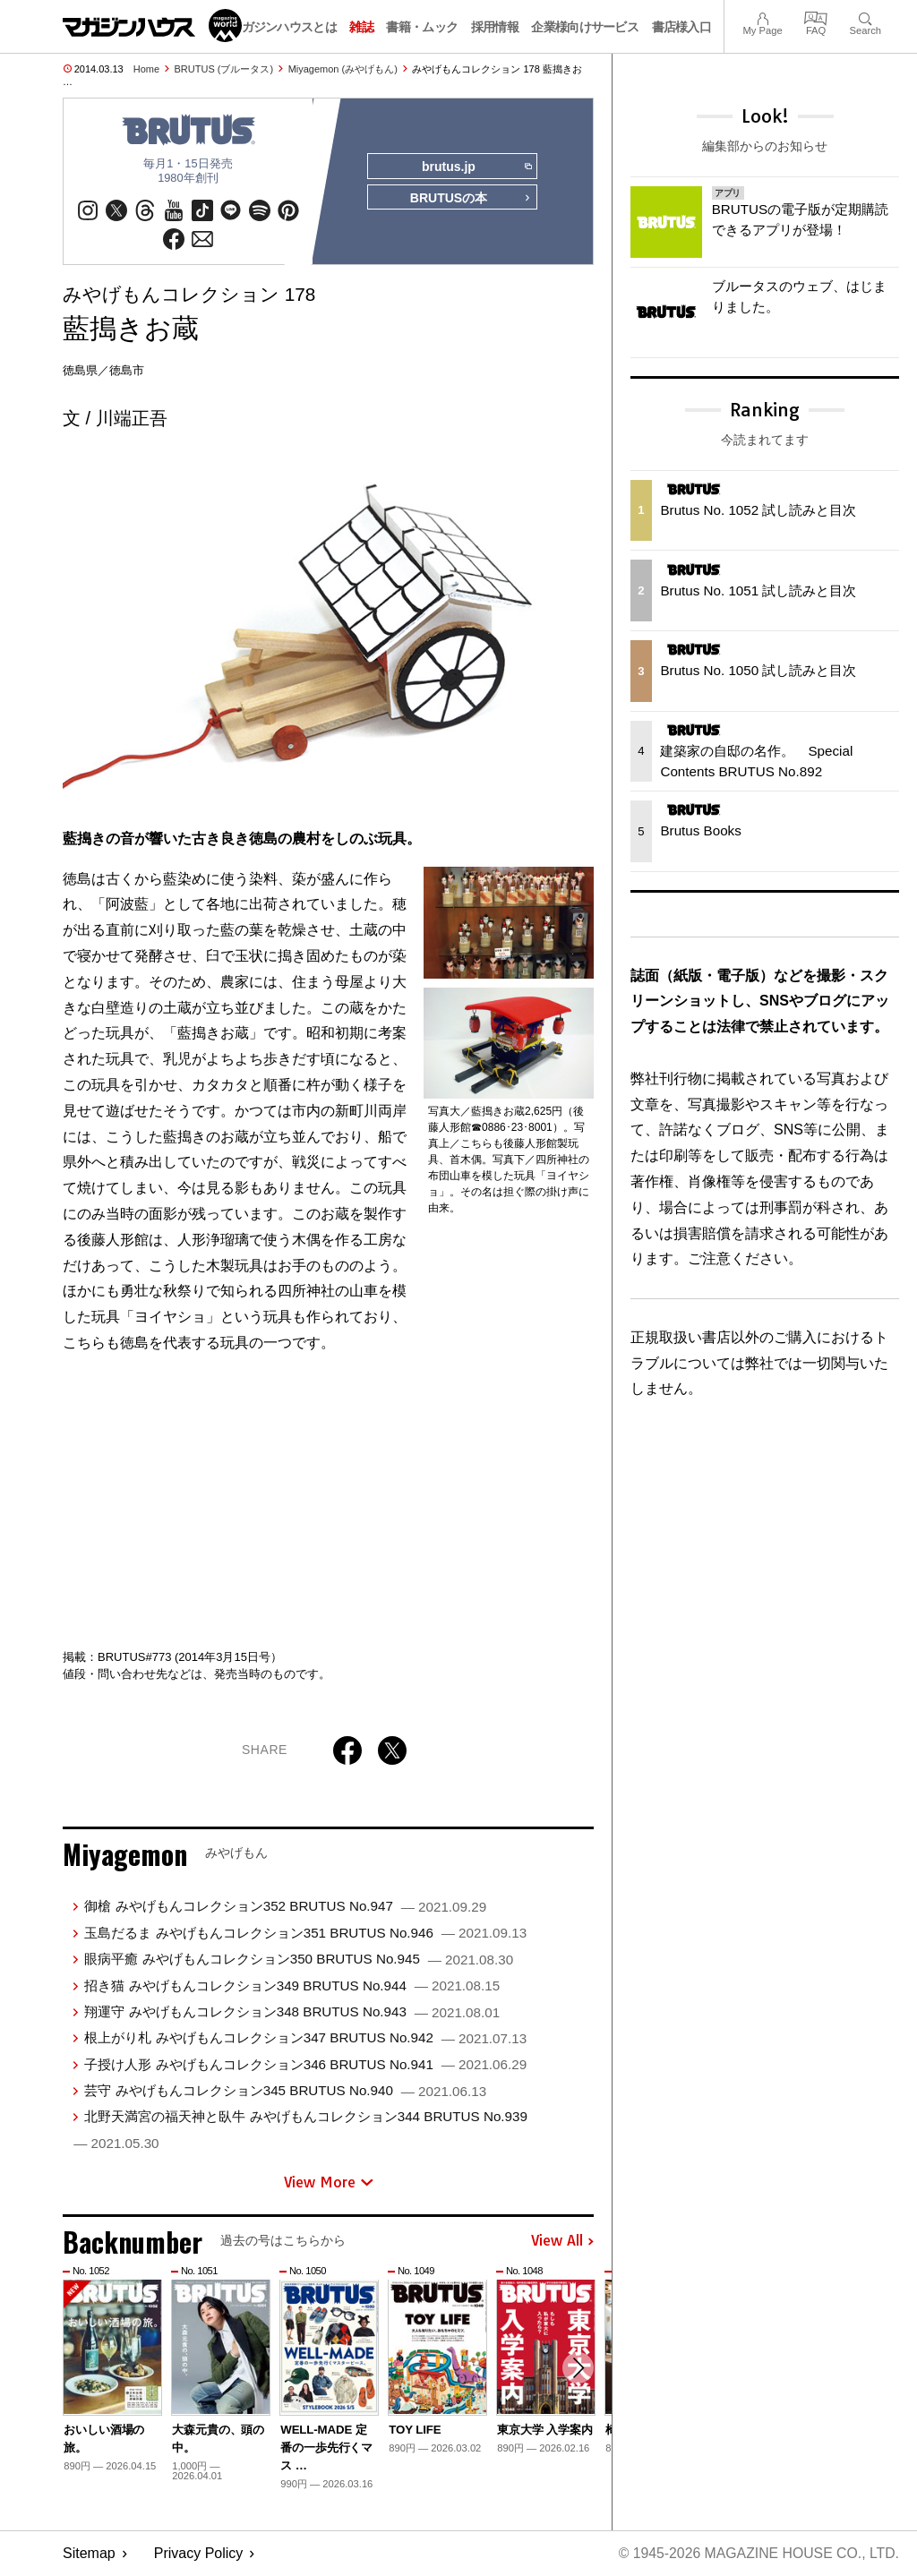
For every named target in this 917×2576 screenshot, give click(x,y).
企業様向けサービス (584, 27)
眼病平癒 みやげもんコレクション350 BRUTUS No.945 (298, 1959)
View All (562, 2242)
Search (865, 16)
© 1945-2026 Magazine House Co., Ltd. (757, 2554)
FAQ (815, 16)
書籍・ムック (422, 27)
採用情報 (494, 27)
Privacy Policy (199, 2554)
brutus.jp (476, 166)
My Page (762, 16)
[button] (577, 2370)
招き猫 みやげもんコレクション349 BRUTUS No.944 (292, 1986)
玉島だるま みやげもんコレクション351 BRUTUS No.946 (305, 1933)
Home (146, 69)
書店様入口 (682, 27)
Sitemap (89, 2554)
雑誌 (361, 27)
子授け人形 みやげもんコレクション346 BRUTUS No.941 (305, 2065)
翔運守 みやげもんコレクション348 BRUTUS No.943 (292, 2012)
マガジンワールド (152, 25)
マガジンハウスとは (283, 27)
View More (328, 2183)
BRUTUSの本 (469, 199)
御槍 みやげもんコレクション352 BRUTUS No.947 (285, 1907)
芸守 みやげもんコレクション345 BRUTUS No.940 (285, 2091)
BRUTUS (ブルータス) (224, 69)
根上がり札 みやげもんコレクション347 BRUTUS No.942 (305, 2039)
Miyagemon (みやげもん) (343, 69)
